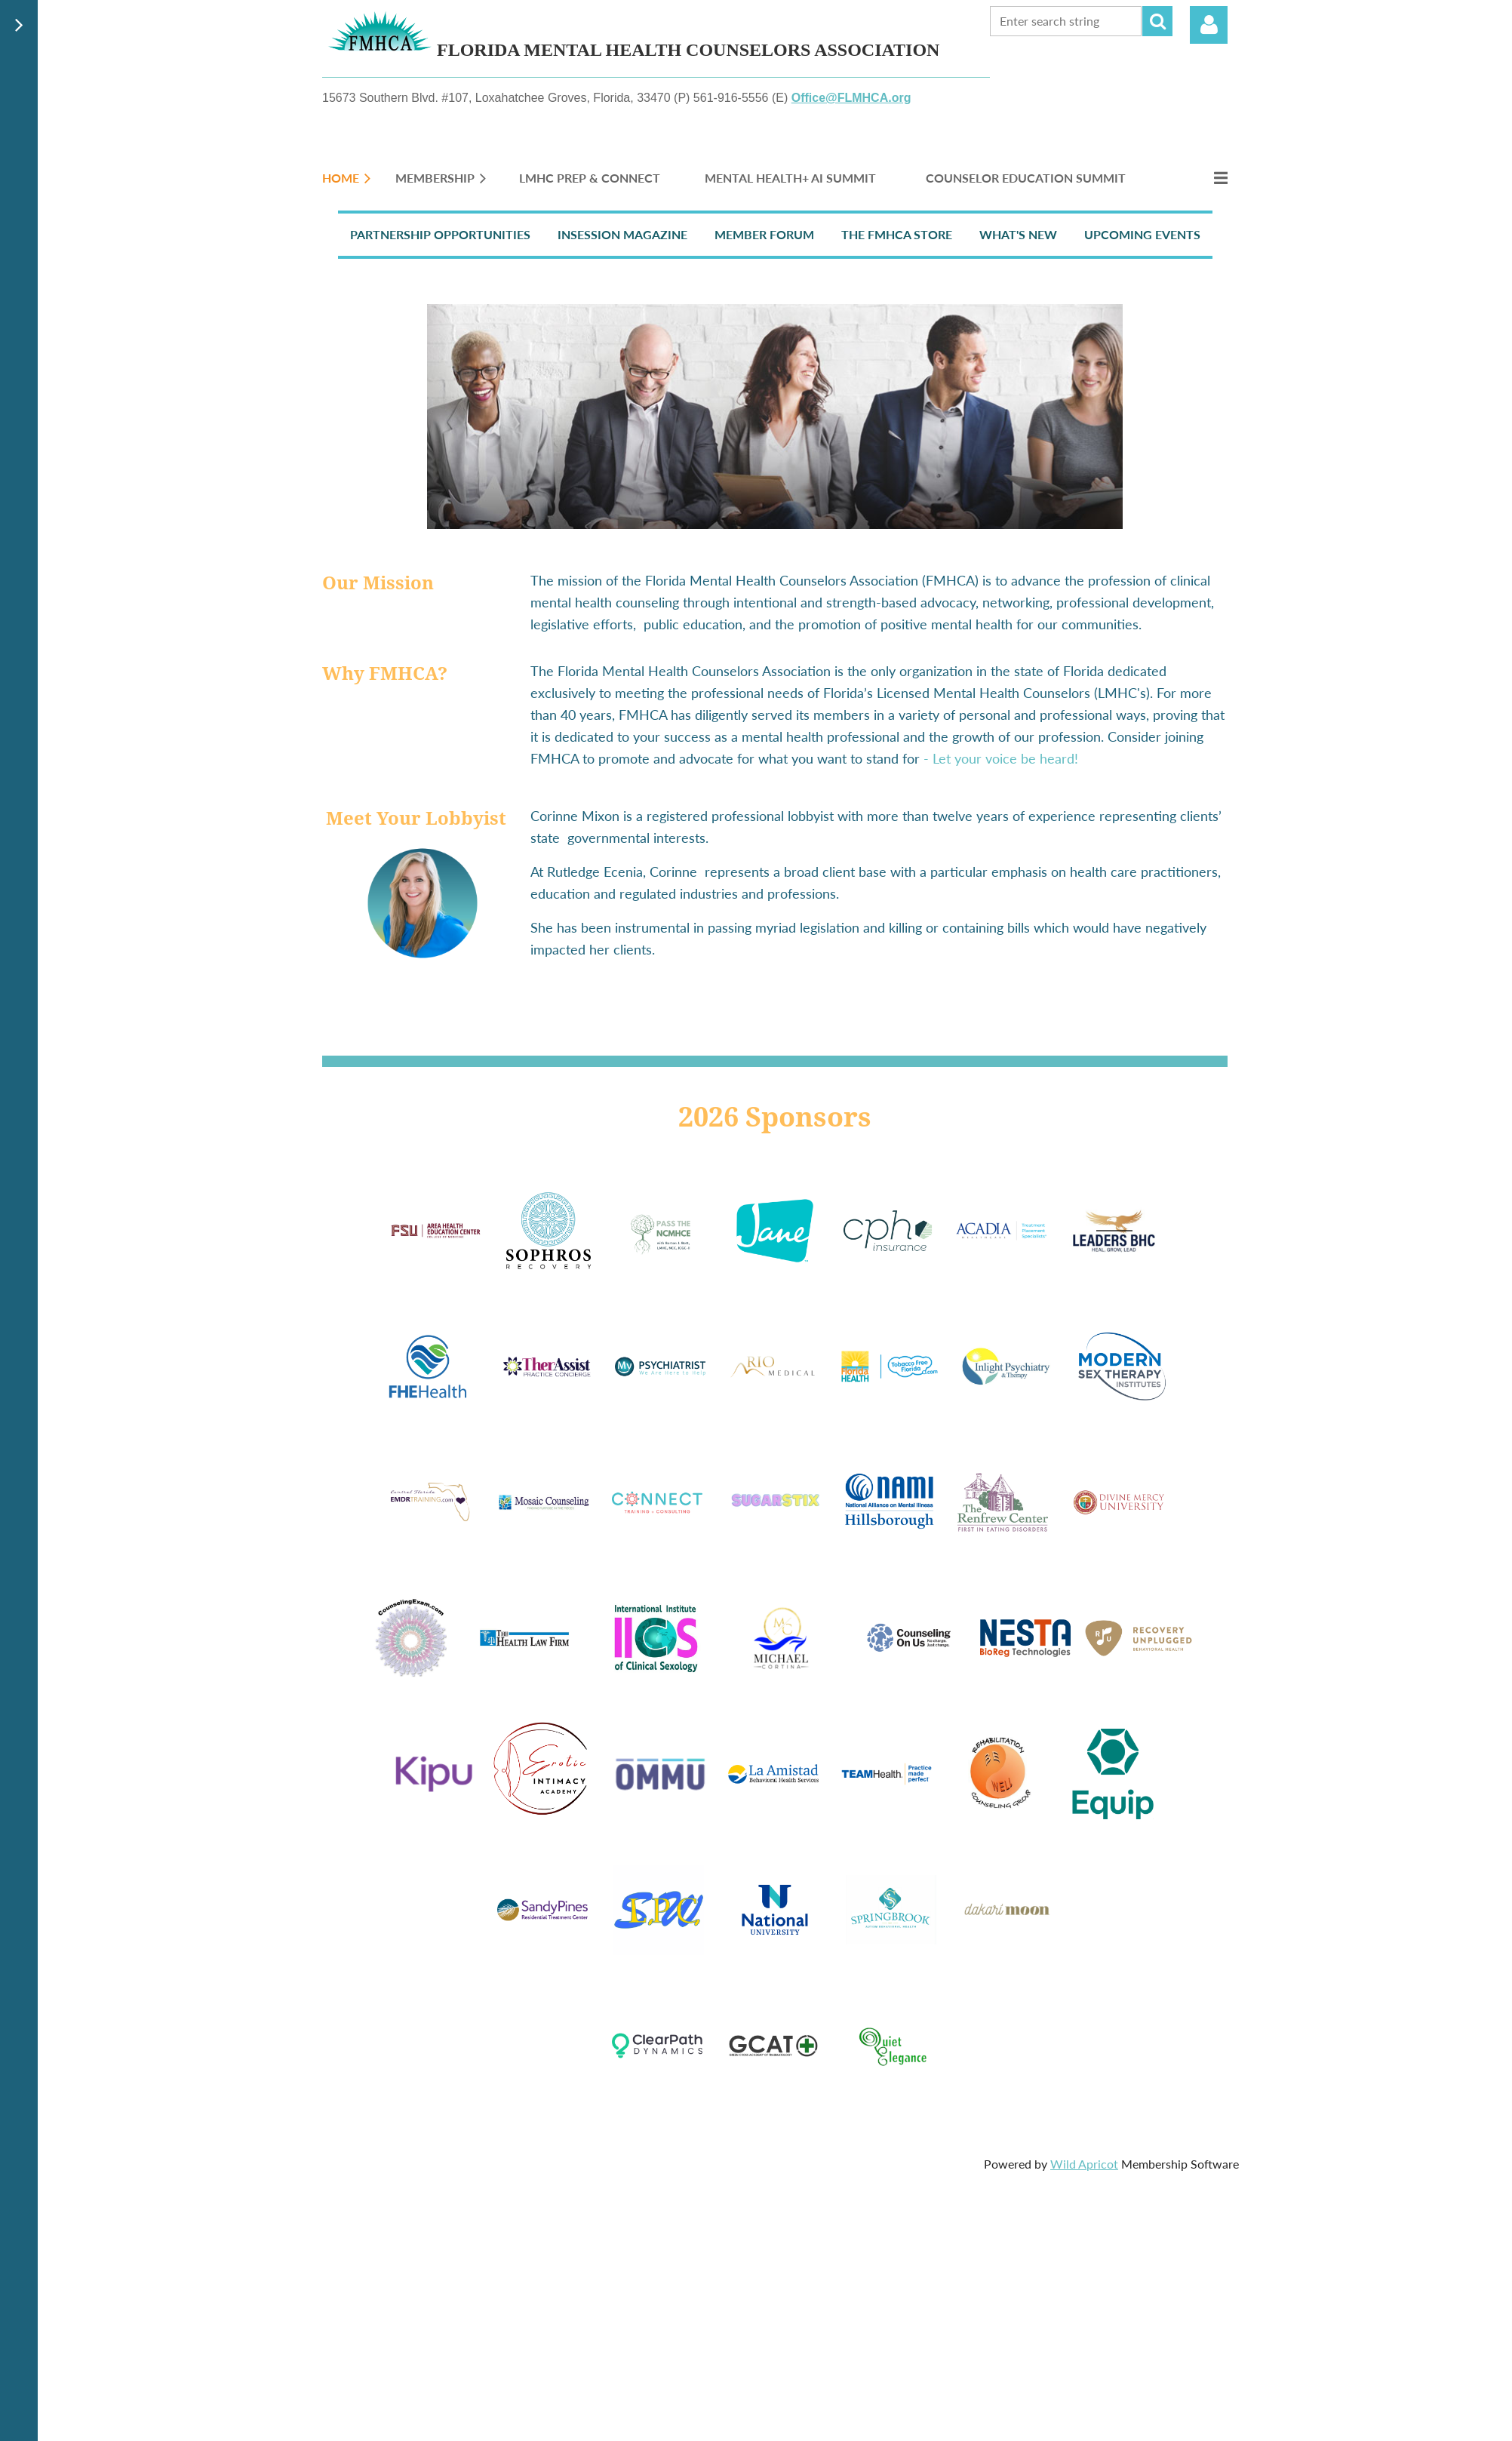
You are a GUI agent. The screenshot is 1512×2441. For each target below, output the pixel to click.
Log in (1209, 25)
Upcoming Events (1142, 234)
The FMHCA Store (896, 234)
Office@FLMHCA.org (851, 97)
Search (1157, 21)
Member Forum (764, 234)
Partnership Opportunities (440, 234)
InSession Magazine (622, 234)
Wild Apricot (1084, 2164)
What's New (1018, 234)
